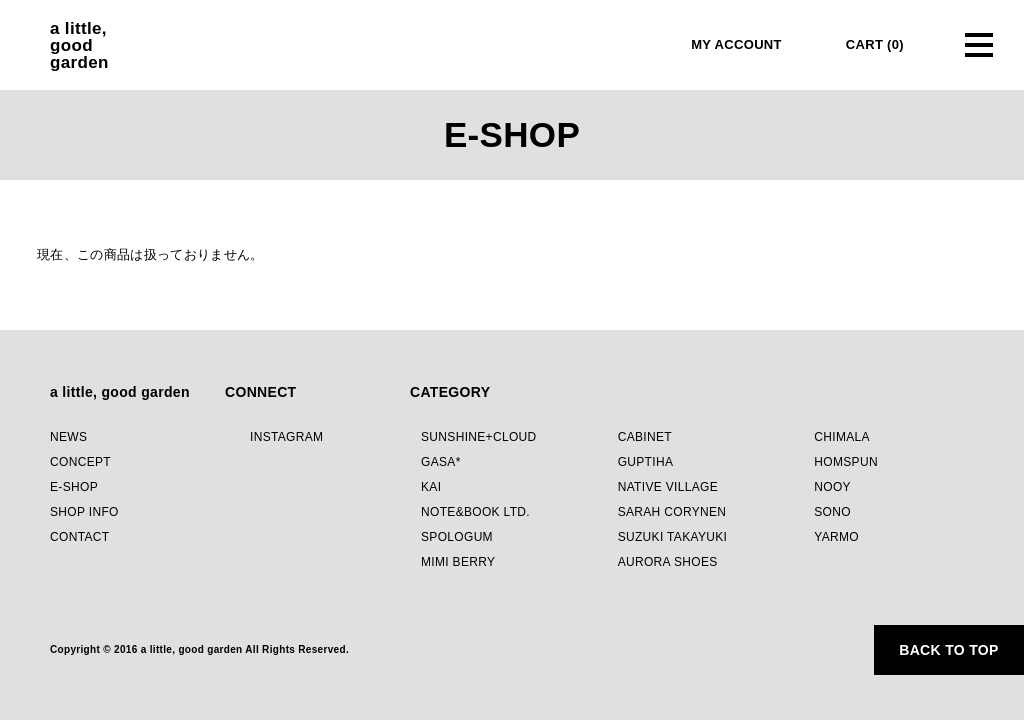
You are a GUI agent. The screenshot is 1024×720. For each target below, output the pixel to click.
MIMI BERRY (458, 562)
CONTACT (79, 537)
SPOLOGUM (457, 537)
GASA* (441, 462)
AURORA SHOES (668, 562)
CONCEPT (80, 462)
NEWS (68, 437)
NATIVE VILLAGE (668, 487)
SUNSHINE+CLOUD (479, 437)
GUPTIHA (646, 462)
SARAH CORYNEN (672, 512)
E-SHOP (74, 487)
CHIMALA (842, 437)
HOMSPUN (846, 462)
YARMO (836, 537)
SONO (832, 512)
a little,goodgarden (79, 45)
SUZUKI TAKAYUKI (673, 537)
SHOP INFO (84, 512)
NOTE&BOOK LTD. (475, 512)
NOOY (832, 487)
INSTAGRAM (286, 437)
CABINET (645, 437)
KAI (431, 487)
